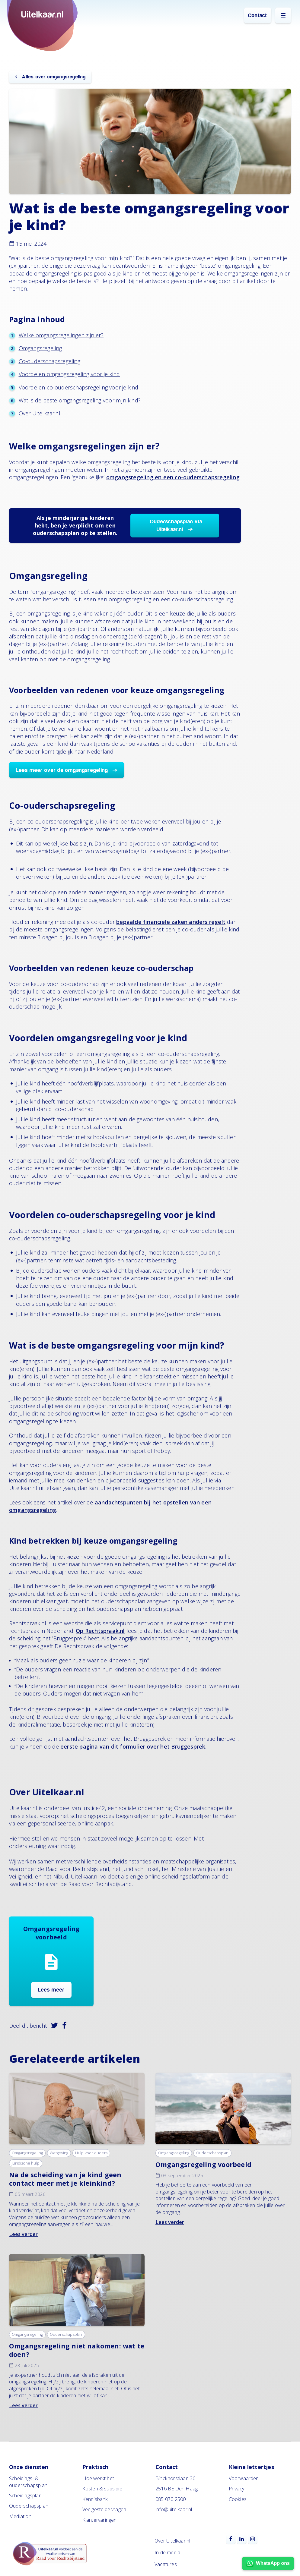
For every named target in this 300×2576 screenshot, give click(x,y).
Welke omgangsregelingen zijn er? (61, 335)
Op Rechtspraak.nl (100, 1630)
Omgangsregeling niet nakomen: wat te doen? (76, 2350)
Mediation (20, 2516)
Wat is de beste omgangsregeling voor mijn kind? (80, 400)
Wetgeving (59, 2153)
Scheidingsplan (25, 2495)
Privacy (236, 2488)
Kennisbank (95, 2499)
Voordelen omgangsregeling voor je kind (69, 374)
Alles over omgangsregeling (53, 77)
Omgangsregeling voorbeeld (203, 2164)
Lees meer (51, 1990)
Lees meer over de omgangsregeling (62, 770)
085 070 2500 (170, 2499)
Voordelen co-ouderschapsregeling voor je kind (79, 387)
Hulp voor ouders (91, 2153)
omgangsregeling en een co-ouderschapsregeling (173, 477)
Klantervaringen (99, 2520)
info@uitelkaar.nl (173, 2509)
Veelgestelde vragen (104, 2509)
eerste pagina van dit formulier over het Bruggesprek (132, 1746)
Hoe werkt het (98, 2478)
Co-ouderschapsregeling (49, 361)
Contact (257, 15)
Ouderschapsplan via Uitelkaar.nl (176, 525)
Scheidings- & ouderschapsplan (28, 2482)
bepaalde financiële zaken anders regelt (170, 921)
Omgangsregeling (40, 348)
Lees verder (23, 2234)
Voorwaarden (244, 2478)
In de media (167, 2552)
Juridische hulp (26, 2163)
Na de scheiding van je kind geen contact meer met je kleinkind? (65, 2178)
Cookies (238, 2499)
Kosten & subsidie (102, 2488)
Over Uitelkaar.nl (39, 413)
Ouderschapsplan (212, 2153)
